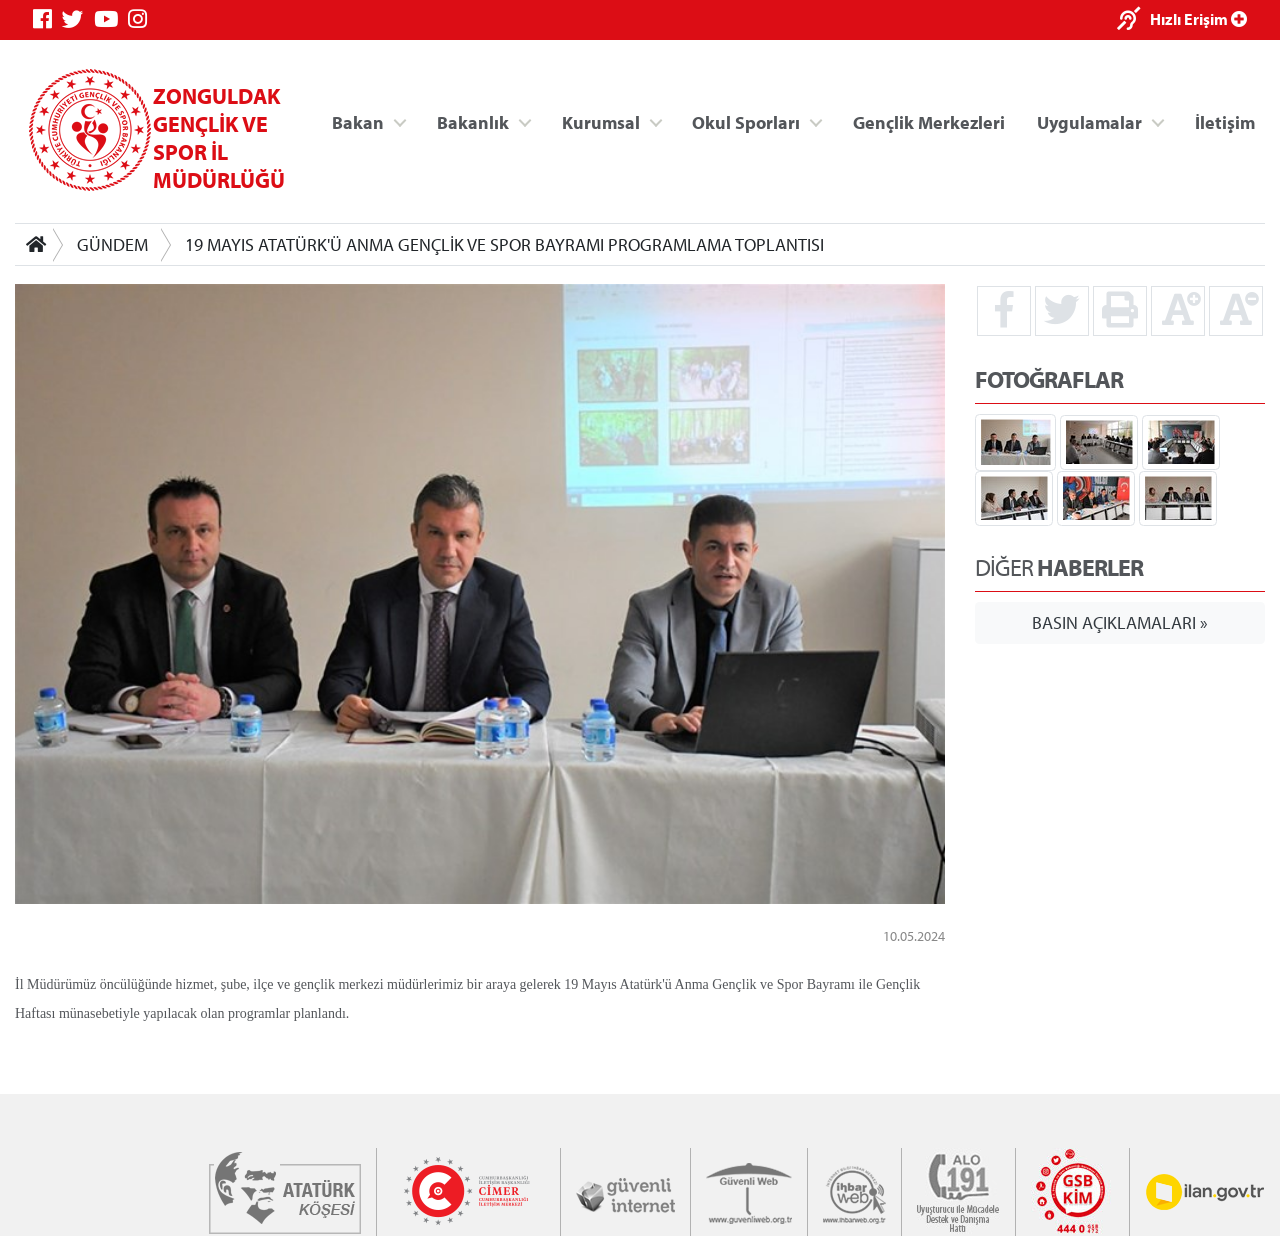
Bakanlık (473, 121)
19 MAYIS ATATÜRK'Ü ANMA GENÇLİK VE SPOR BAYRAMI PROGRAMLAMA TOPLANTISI (504, 244)
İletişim (1225, 121)
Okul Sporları (746, 121)
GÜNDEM (112, 244)
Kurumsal (601, 121)
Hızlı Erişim (1198, 19)
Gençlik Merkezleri (929, 121)
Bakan (358, 121)
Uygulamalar (1089, 121)
